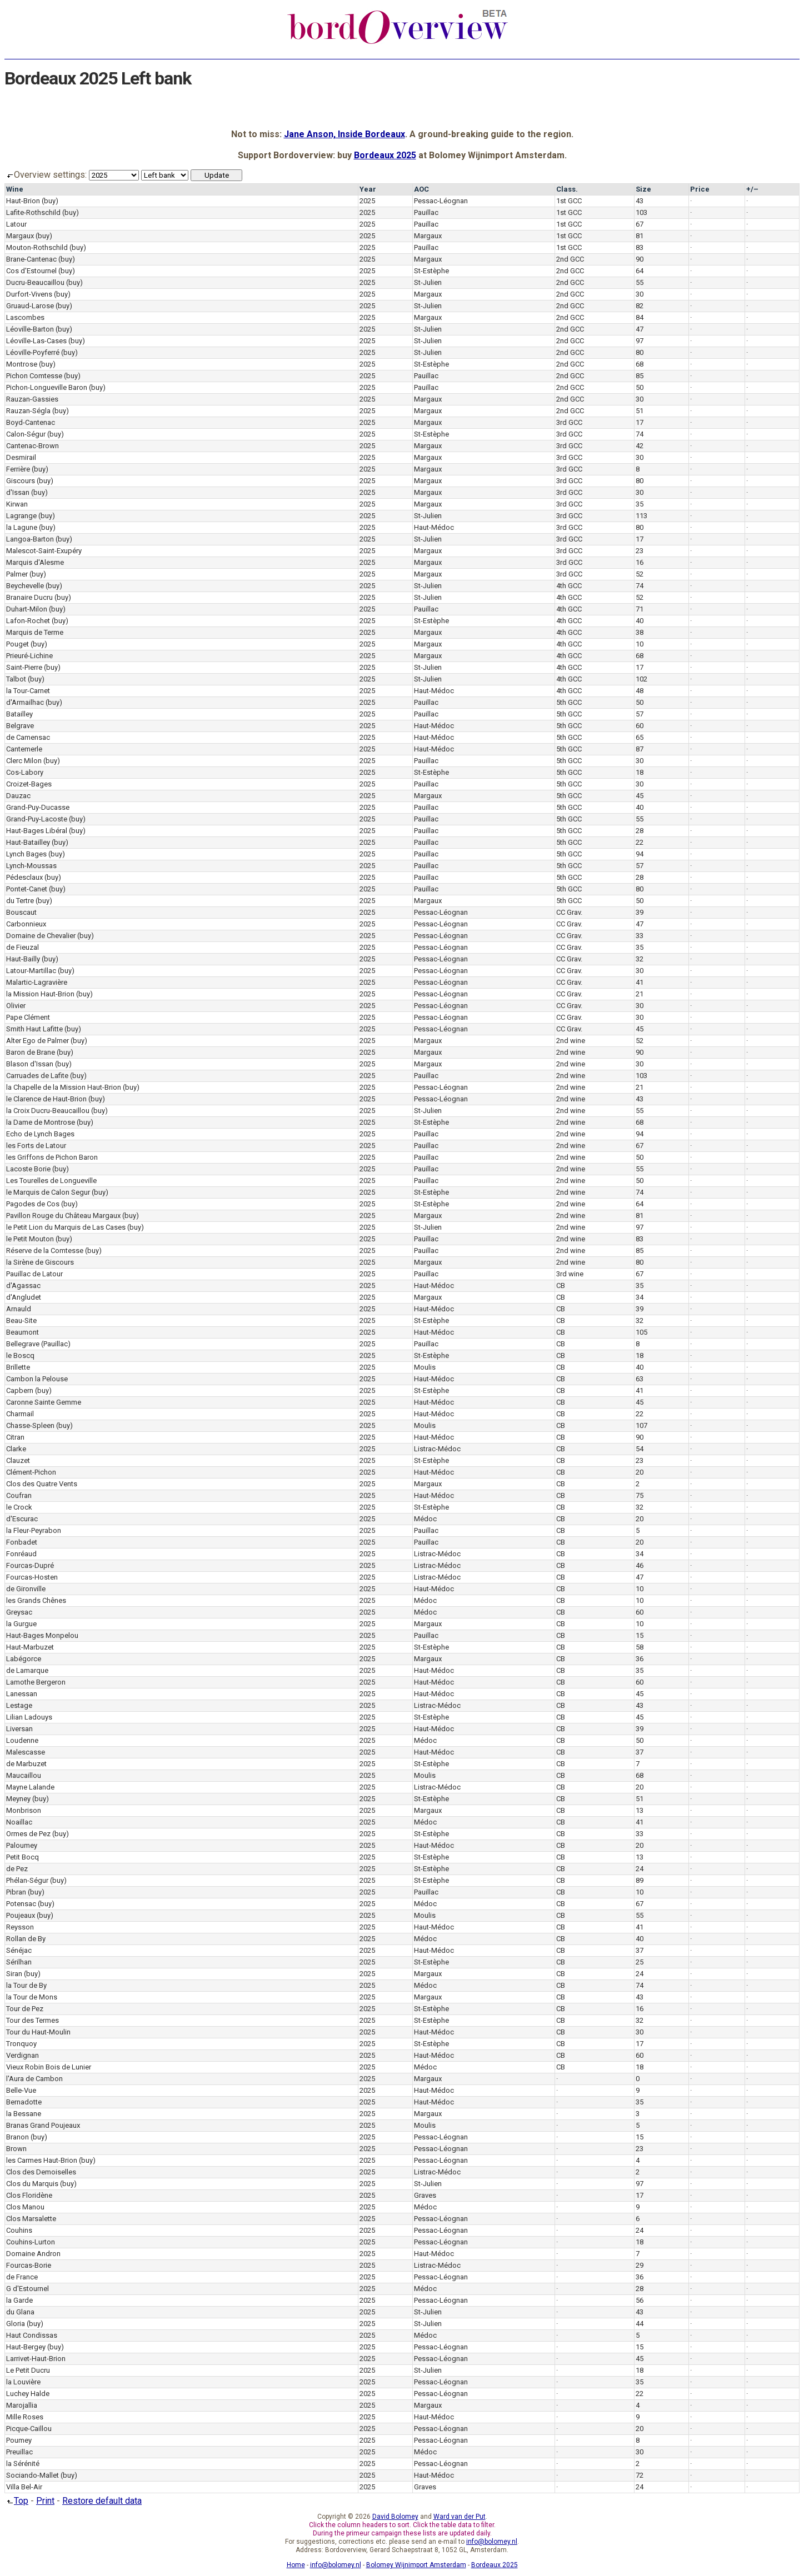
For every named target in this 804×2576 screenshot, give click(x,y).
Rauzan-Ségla (28, 411)
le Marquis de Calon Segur (48, 1192)
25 (639, 1962)
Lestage (19, 1705)
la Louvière (23, 2382)
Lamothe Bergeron (36, 1682)
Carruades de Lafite (37, 1075)
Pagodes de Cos (32, 1204)
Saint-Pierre (24, 667)
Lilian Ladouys (29, 1717)
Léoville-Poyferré (32, 352)
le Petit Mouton (30, 1239)
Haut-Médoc (434, 527)
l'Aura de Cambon (34, 2078)
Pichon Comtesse (34, 376)
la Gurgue (21, 1624)
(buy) (50, 201)
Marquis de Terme (34, 632)
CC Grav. (569, 912)
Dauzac (18, 795)
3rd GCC (569, 422)
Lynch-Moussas (31, 865)
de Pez (17, 1869)
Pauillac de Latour (34, 1274)
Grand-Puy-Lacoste (36, 819)
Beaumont (22, 1332)
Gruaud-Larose (30, 306)
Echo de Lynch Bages (40, 1134)
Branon (17, 2137)
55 (639, 282)
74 (639, 434)
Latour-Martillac (31, 970)
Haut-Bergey (26, 2347)
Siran (14, 1973)
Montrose (21, 364)
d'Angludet (23, 1297)
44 (639, 2323)
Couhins (19, 2230)
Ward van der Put (459, 2516)
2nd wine (570, 1040)
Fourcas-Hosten (32, 1577)
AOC (421, 189)
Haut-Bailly (23, 959)
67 (639, 224)
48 (639, 690)
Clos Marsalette (31, 2218)
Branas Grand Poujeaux (43, 2125)
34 (639, 1297)
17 (639, 422)
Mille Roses (24, 2417)
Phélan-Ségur (27, 1880)
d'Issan (17, 492)
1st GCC (569, 201)
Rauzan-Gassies (32, 399)
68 (639, 364)
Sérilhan (19, 1962)
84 (639, 317)
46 (639, 1565)
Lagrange (21, 516)
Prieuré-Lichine (29, 655)
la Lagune (21, 527)
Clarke (16, 1449)
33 (639, 935)
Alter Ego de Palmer (37, 1040)
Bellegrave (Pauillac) (38, 1344)
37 (639, 1752)
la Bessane (23, 2113)
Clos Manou (25, 2207)
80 (639, 352)
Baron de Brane (30, 1052)
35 (639, 504)
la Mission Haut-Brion (40, 994)
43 (639, 201)
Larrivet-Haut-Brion (36, 2358)
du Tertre (20, 900)
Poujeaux (20, 1915)
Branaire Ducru (29, 597)
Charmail (20, 1414)
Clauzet (18, 1460)
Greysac (19, 1612)
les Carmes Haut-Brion (41, 2160)
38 (639, 632)
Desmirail (21, 457)
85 (639, 376)
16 (639, 562)
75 (639, 1495)
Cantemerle (24, 749)
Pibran (16, 1892)
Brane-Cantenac (31, 259)
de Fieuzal (22, 947)
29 (639, 2265)
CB (560, 1285)
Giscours (20, 481)
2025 (367, 201)
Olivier (16, 1005)
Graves (425, 2195)
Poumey (19, 2440)
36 (639, 1659)
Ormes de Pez (28, 1834)
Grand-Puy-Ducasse (37, 807)
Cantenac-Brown (32, 446)
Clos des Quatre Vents (41, 1484)
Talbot (16, 679)
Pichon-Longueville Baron (46, 387)
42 (639, 446)
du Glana (20, 2312)
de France (22, 2277)
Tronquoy (21, 2043)
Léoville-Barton (30, 329)
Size (643, 189)
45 (639, 795)
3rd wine (569, 1274)
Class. (567, 189)
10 (639, 644)
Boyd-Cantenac (30, 422)
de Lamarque (27, 1670)
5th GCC (569, 702)
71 (639, 609)
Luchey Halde (27, 2393)
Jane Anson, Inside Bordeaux (344, 134)
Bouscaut (21, 912)
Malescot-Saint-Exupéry (44, 551)
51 (639, 411)
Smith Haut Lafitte (34, 1029)
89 (639, 1880)
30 (639, 294)
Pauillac (426, 212)
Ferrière (18, 469)
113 (641, 516)
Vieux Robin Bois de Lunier (48, 2067)
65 (639, 737)
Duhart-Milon (26, 609)
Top (16, 2500)
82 (639, 306)
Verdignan (22, 2055)
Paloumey (21, 1845)
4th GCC (569, 586)
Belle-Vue (21, 2090)
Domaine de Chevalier (41, 935)
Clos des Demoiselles (41, 2172)
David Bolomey (395, 2516)
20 (639, 1472)
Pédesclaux (24, 877)
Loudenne (22, 1740)
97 (639, 341)
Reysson (20, 1927)
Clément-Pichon (31, 1472)
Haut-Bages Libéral (36, 830)
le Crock (19, 1507)
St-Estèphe (431, 271)
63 (639, 1379)
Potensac (21, 1904)
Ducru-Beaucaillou (35, 282)
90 (639, 259)
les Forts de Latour (36, 1145)
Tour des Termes (32, 2020)
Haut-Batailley (28, 842)
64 (639, 271)
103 (641, 212)
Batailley (19, 714)
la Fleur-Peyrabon (33, 1530)
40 (639, 621)
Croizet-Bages (29, 784)
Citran (15, 1437)
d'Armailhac (25, 702)
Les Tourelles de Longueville (51, 1180)
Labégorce (23, 1659)
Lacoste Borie (28, 1169)
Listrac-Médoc (437, 1449)
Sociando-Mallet (32, 2475)
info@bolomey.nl (491, 2541)
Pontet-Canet (26, 889)
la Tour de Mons (31, 1997)
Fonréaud (21, 1554)
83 (639, 247)
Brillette (18, 1367)
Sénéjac (19, 1950)
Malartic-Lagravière (36, 982)
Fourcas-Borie (28, 2265)
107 (641, 1425)
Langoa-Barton (30, 539)
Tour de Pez (24, 2008)
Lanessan (21, 1694)
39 (639, 912)
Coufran (19, 1495)
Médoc (425, 1519)
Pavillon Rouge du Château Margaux (63, 1215)
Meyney (18, 1799)
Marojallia (21, 2405)
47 (639, 329)
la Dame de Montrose (40, 1122)
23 (639, 551)
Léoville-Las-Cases (36, 341)
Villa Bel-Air (24, 2487)
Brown (16, 2148)
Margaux (20, 236)
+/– (752, 189)
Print (45, 2500)
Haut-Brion (23, 201)
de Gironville (26, 1589)
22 (639, 842)
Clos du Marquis (32, 2183)
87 (639, 749)
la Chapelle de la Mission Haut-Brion (63, 1087)
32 (639, 959)
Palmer (17, 574)
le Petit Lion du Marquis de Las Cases (66, 1227)
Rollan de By (26, 1938)
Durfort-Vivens (29, 294)
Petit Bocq (22, 1857)
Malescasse (25, 1752)
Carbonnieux (26, 924)
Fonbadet (21, 1542)
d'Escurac (22, 1519)
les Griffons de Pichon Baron (52, 1157)
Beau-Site (21, 1320)
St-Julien (428, 282)
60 (639, 725)
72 (639, 2475)
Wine (14, 189)
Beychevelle (25, 586)
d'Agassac (23, 1285)
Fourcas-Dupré (30, 1565)
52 (639, 574)
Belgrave (20, 725)
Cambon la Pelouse (37, 1379)
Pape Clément (28, 1017)
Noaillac (19, 1822)
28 (639, 830)
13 (639, 1810)
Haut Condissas (31, 2335)
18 (639, 772)
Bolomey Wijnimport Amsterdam (416, 2565)
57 (639, 714)
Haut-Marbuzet (30, 1647)
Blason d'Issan (29, 1064)
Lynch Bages (26, 854)
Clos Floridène (29, 2195)
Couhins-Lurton (30, 2242)
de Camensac (28, 737)
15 (639, 1635)
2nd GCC (570, 259)
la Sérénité (22, 2463)
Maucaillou (23, 1775)
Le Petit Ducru (28, 2370)
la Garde (19, 2300)
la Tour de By (26, 1985)
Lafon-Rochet (28, 621)
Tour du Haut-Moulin (38, 2032)
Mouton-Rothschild (37, 247)
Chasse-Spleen (30, 1425)
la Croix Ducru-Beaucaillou (47, 1110)
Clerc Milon (24, 760)
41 (639, 982)
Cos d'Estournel (31, 271)
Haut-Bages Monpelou (42, 1635)
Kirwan (17, 504)
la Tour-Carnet (28, 690)
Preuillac (19, 2452)
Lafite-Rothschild (33, 212)
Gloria (15, 2323)
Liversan (19, 1729)
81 (639, 236)
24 (639, 1869)
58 (639, 1647)
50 (639, 387)
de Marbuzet (26, 1764)
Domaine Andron (33, 2253)
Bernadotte (24, 2102)
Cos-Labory (24, 772)
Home (296, 2565)
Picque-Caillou (29, 2428)
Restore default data (102, 2500)
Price (700, 189)
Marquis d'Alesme (35, 562)
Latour (16, 224)
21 (639, 994)
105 (641, 1332)
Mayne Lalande (30, 1787)
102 (641, 679)
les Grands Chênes (36, 1600)
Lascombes (25, 317)
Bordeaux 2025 (385, 155)
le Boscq (20, 1355)
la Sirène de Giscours (40, 1262)
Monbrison (23, 1810)
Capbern (19, 1390)
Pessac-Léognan (441, 201)
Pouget (17, 644)
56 (639, 2300)
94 (639, 854)
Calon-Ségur (26, 434)
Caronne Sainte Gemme (43, 1402)
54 (639, 1449)
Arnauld (18, 1309)
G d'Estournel (27, 2288)
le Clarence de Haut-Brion (46, 1099)
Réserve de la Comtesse (44, 1250)
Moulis (425, 1367)
